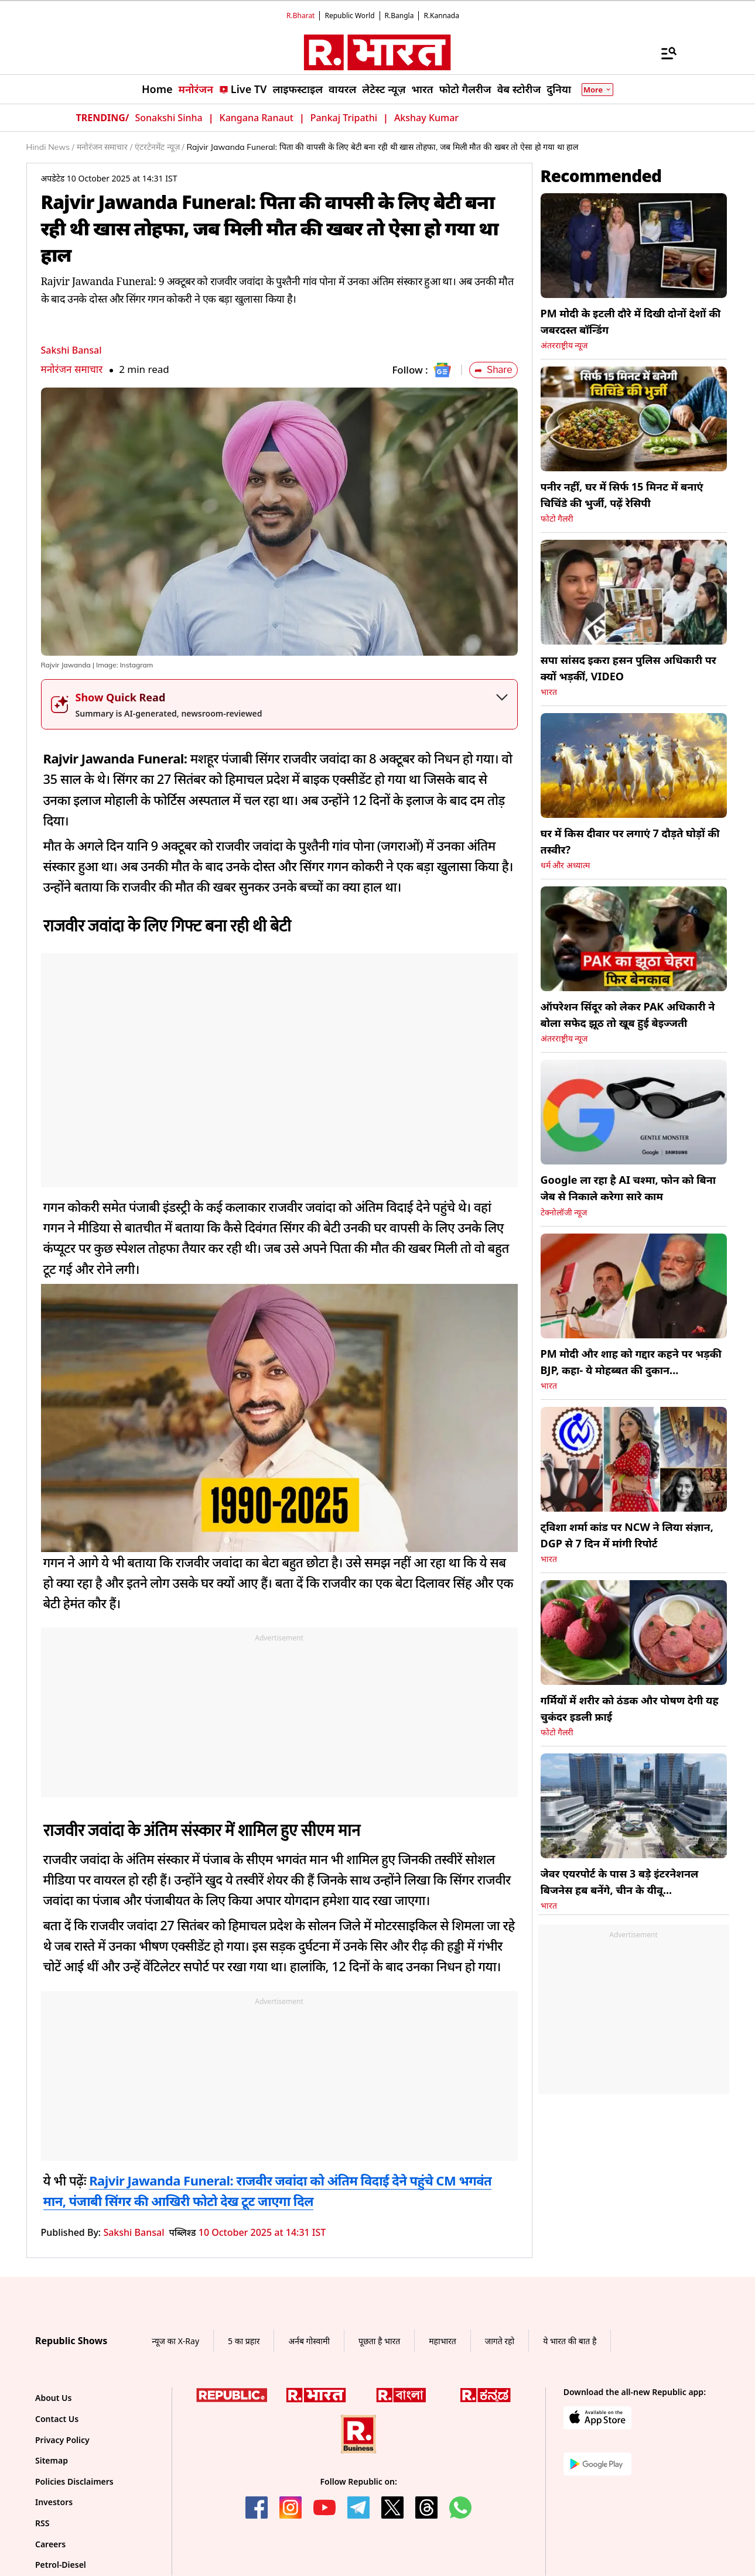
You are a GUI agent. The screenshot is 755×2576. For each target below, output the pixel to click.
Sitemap (51, 2460)
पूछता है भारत (379, 2341)
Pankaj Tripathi (343, 117)
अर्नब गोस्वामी (308, 2341)
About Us (53, 2397)
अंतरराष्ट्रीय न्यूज (564, 345)
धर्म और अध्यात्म (565, 865)
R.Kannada (441, 15)
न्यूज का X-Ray (175, 2341)
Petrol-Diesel (60, 2564)
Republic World (349, 15)
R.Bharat (300, 15)
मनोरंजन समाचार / (104, 147)
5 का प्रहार (243, 2341)
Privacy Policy (62, 2439)
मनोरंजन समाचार (72, 369)
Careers (50, 2544)
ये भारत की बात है (569, 2341)
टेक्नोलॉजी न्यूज (564, 1212)
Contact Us (56, 2418)
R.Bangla (399, 15)
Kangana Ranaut (256, 117)
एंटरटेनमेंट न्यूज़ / (159, 147)
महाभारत (442, 2341)
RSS (42, 2523)
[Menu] (663, 52)
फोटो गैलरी (557, 518)
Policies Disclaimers (74, 2481)
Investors (54, 2502)
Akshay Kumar (426, 117)
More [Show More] (597, 89)
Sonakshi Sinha (168, 117)
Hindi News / (50, 147)
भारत (549, 692)
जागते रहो (499, 2341)
